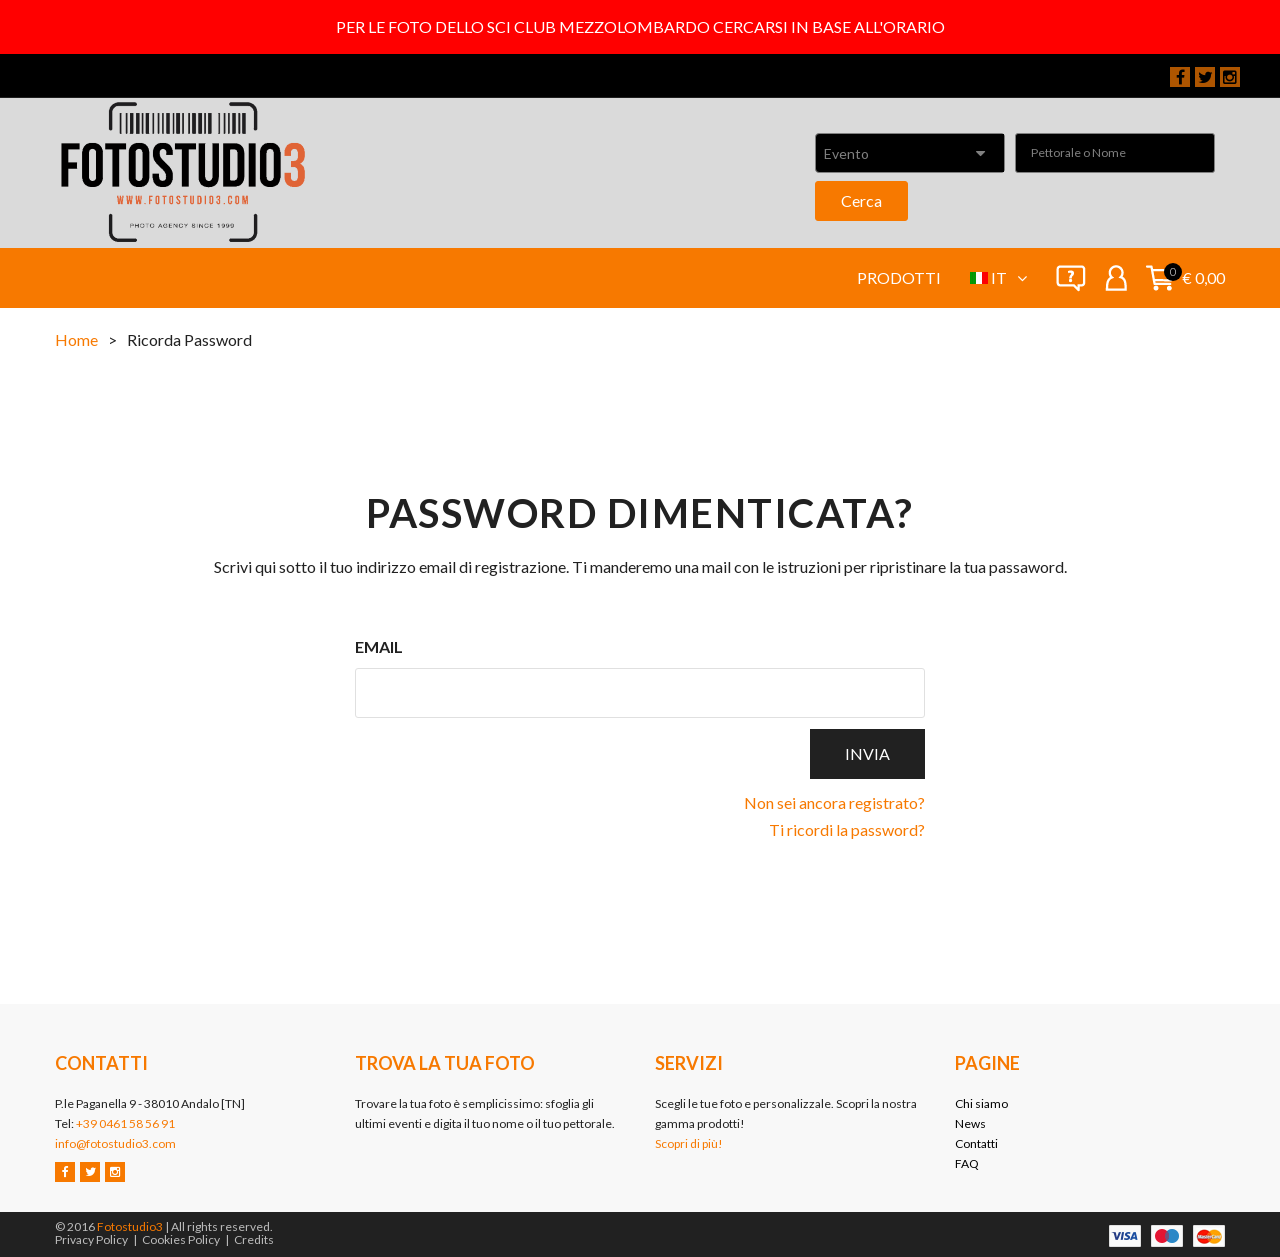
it (1009, 277)
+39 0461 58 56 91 (125, 1123)
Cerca (861, 200)
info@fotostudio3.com (115, 1143)
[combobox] (910, 153)
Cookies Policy (181, 1239)
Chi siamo (981, 1103)
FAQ (967, 1163)
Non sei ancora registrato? (834, 802)
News (970, 1123)
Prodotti (899, 277)
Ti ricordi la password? (847, 829)
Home (76, 339)
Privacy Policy (91, 1239)
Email (379, 646)
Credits (254, 1239)
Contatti (976, 1143)
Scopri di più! (689, 1143)
